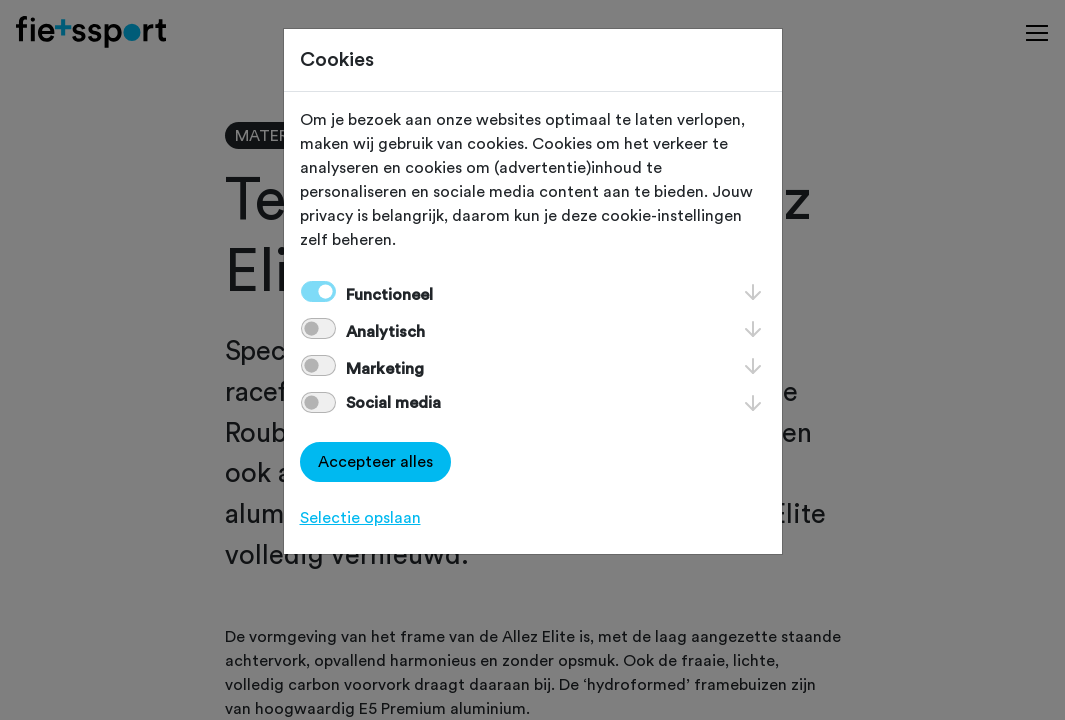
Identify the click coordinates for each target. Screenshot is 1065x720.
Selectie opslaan (360, 518)
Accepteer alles (375, 462)
